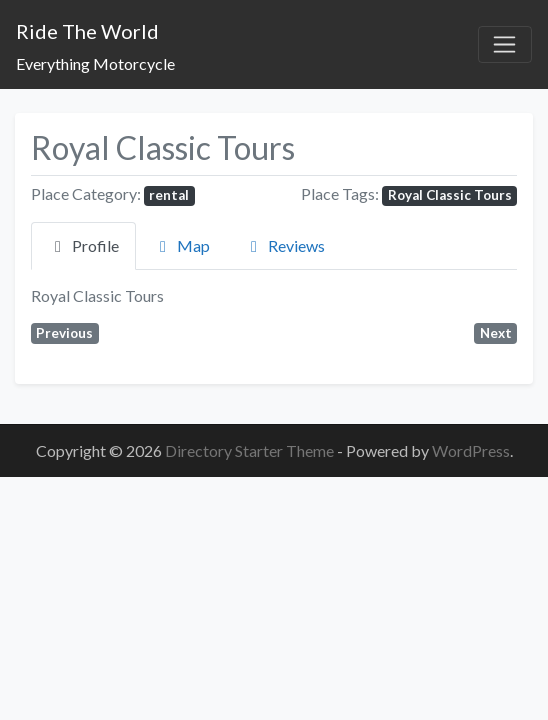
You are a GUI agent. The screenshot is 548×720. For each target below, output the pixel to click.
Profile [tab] (83, 245)
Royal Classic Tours (450, 195)
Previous (64, 333)
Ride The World (87, 31)
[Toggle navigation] (505, 45)
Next (496, 333)
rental (169, 195)
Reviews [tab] (284, 245)
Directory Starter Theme (251, 450)
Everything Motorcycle (95, 63)
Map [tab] (181, 245)
